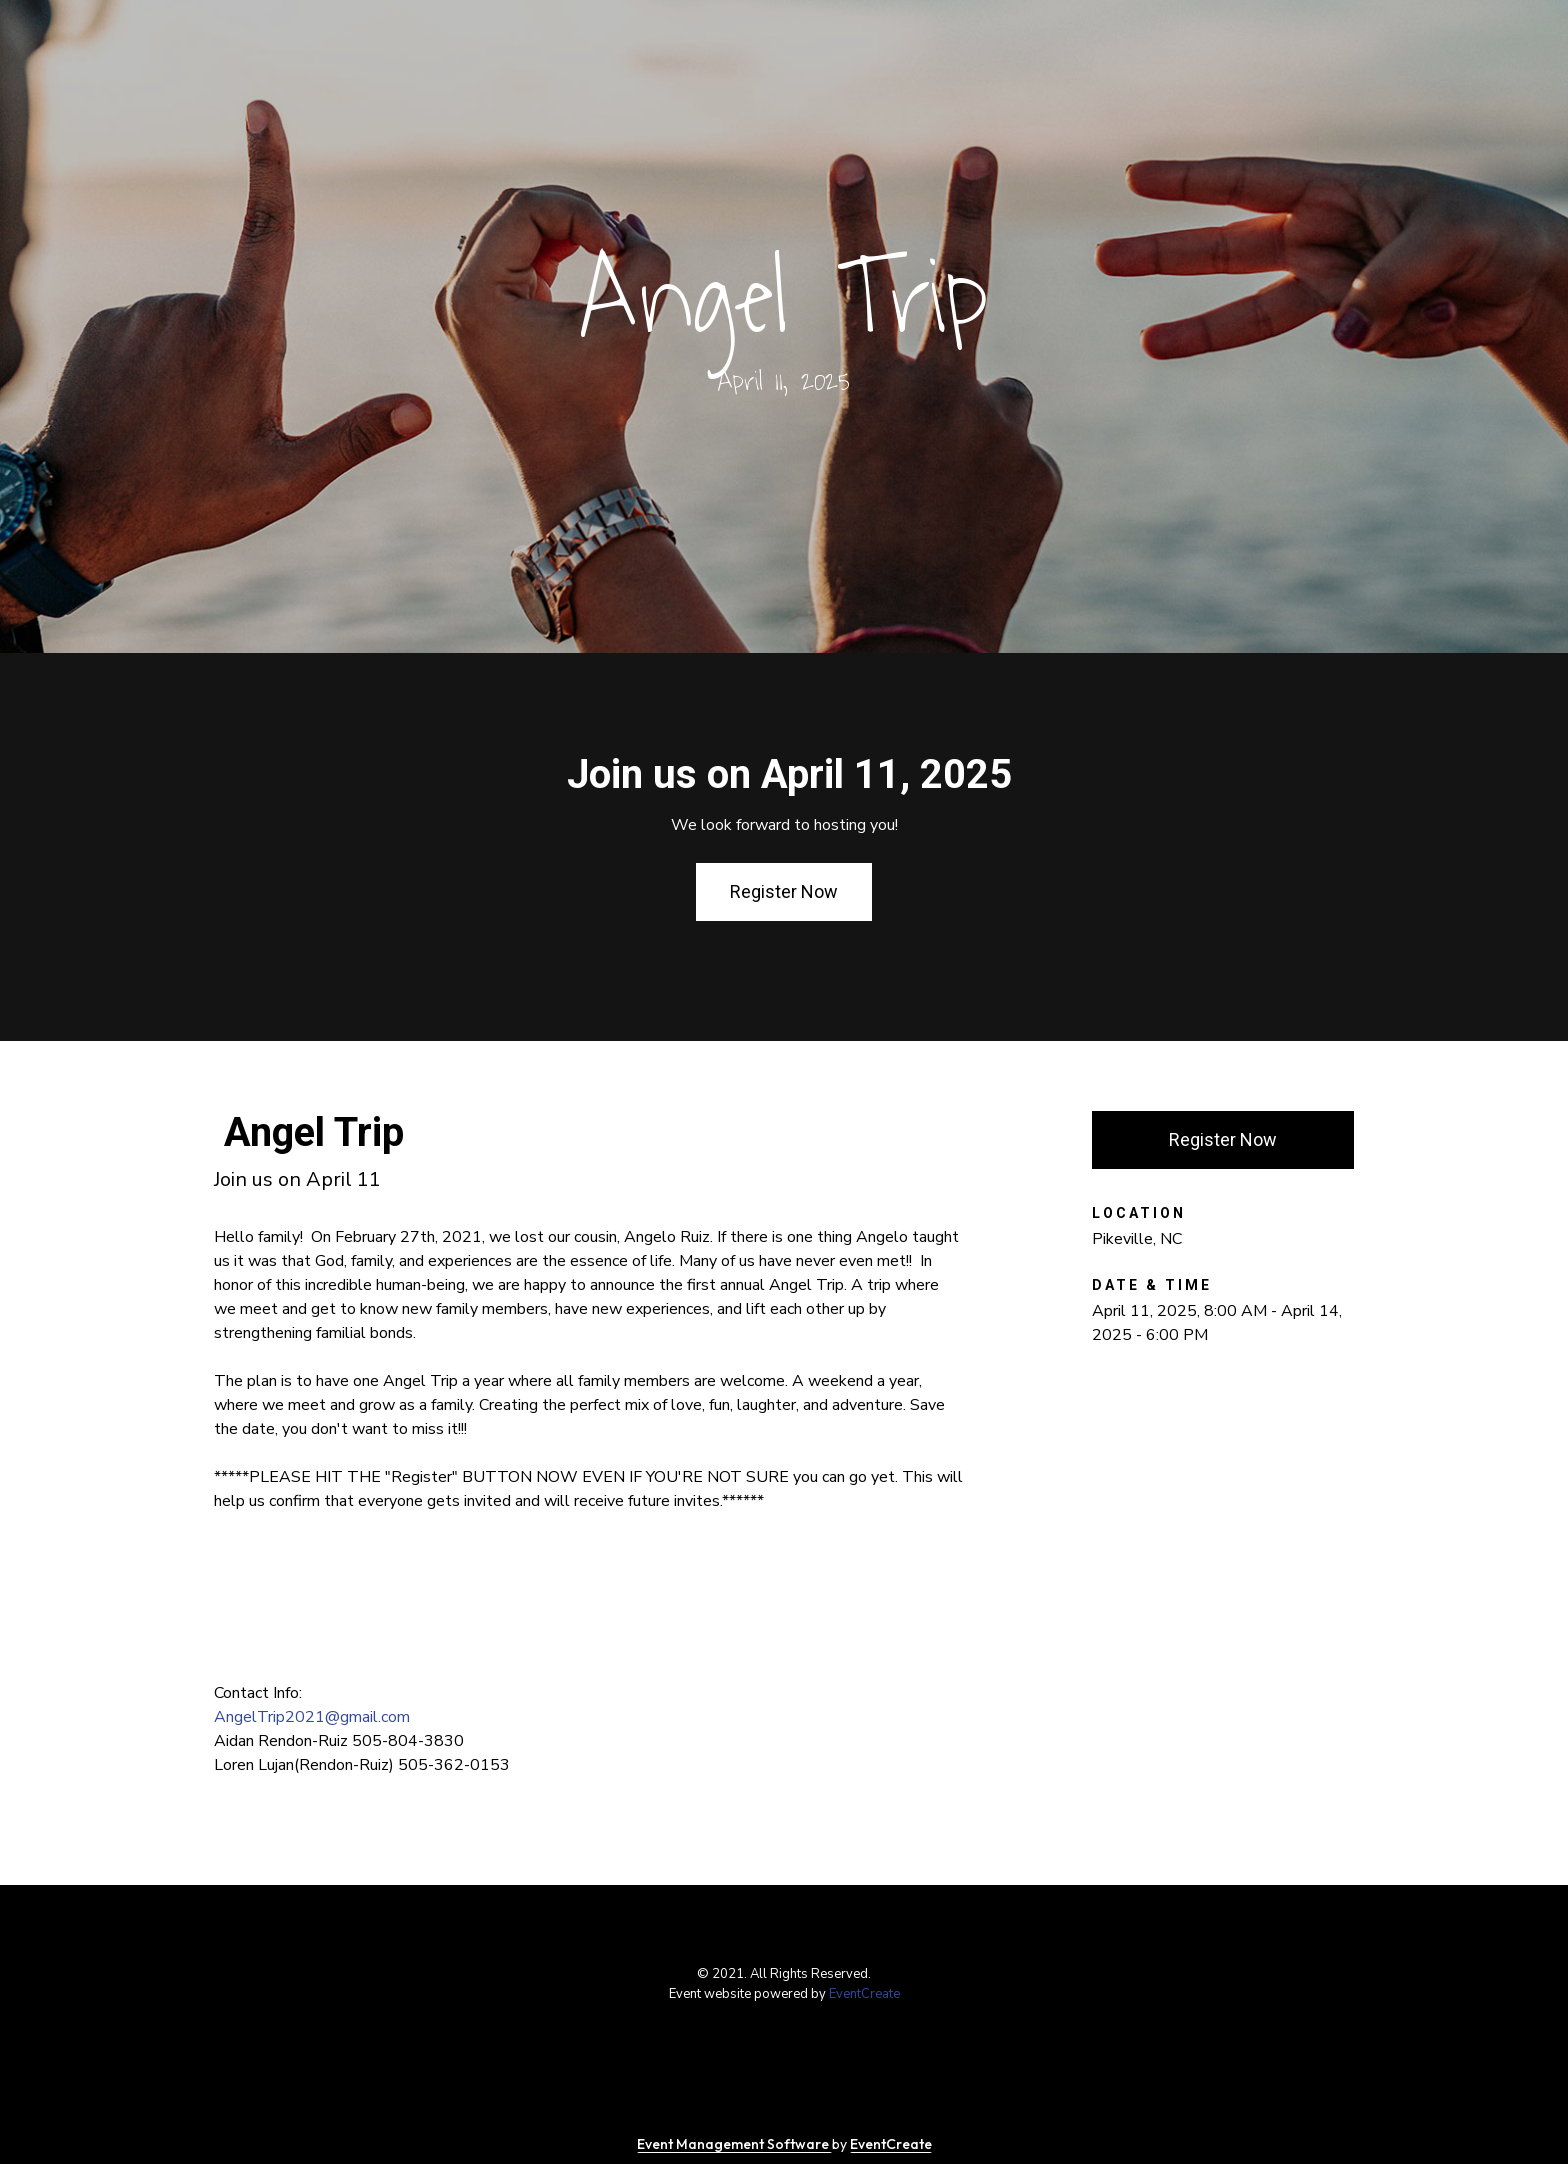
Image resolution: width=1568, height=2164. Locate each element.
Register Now (784, 891)
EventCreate (864, 1994)
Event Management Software (734, 2144)
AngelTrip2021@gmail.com (312, 1717)
